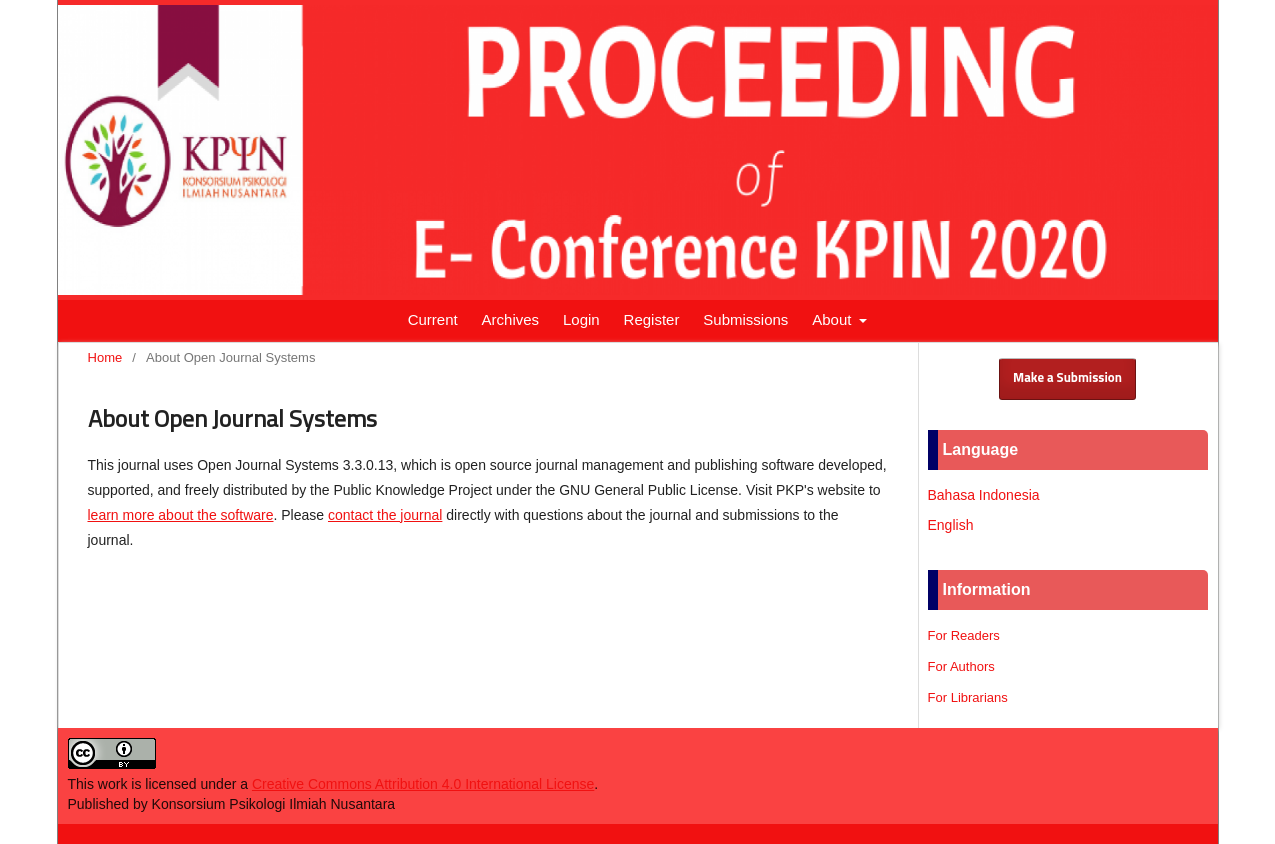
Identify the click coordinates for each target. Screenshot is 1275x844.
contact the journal (385, 515)
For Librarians (968, 697)
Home (105, 357)
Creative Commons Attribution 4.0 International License (423, 784)
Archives (511, 319)
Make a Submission (1067, 378)
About (833, 319)
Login (581, 319)
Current (433, 319)
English (951, 525)
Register (652, 319)
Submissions (745, 319)
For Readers (964, 635)
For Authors (961, 666)
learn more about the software (181, 515)
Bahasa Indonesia (984, 495)
